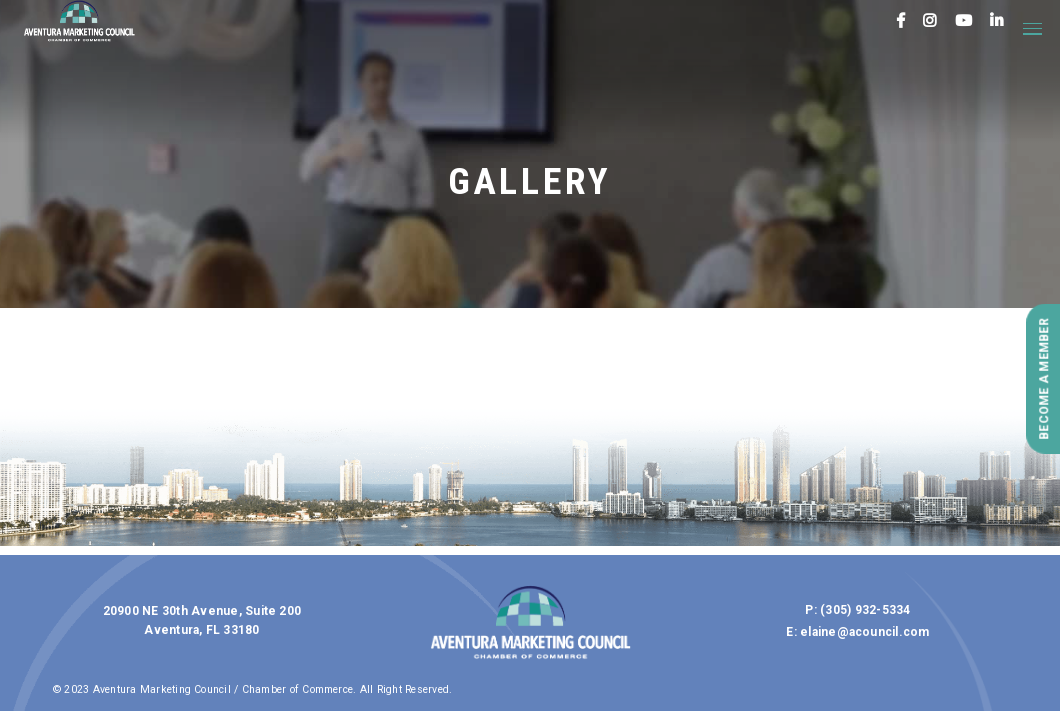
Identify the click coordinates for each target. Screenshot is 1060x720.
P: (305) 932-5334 (857, 610)
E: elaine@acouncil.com (857, 632)
